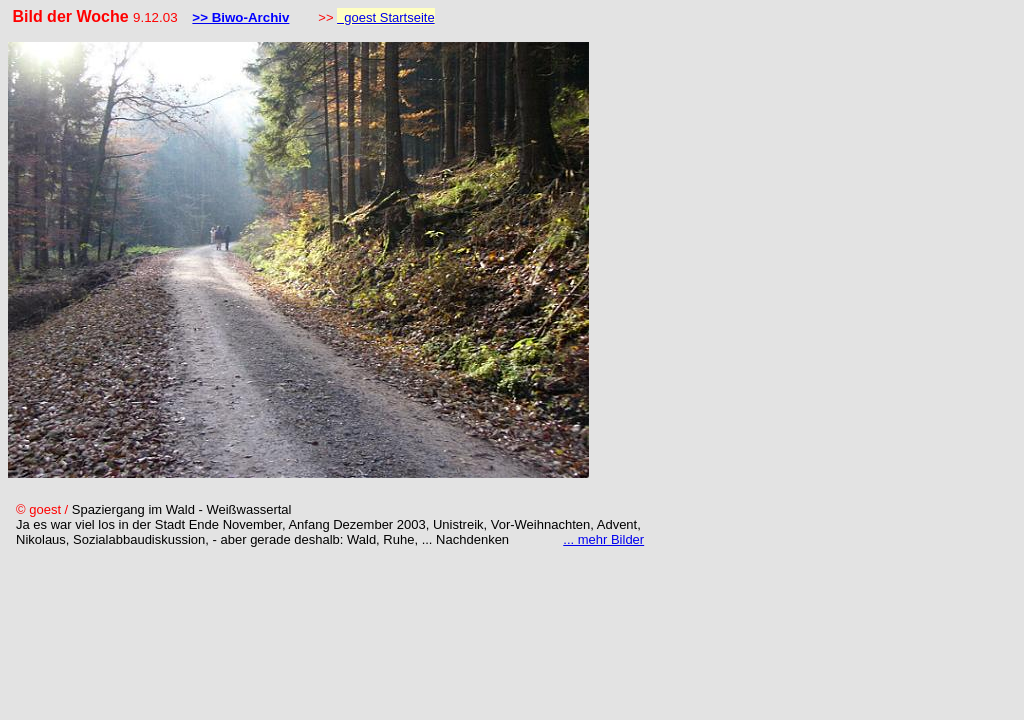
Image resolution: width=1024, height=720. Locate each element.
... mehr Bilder (603, 539)
